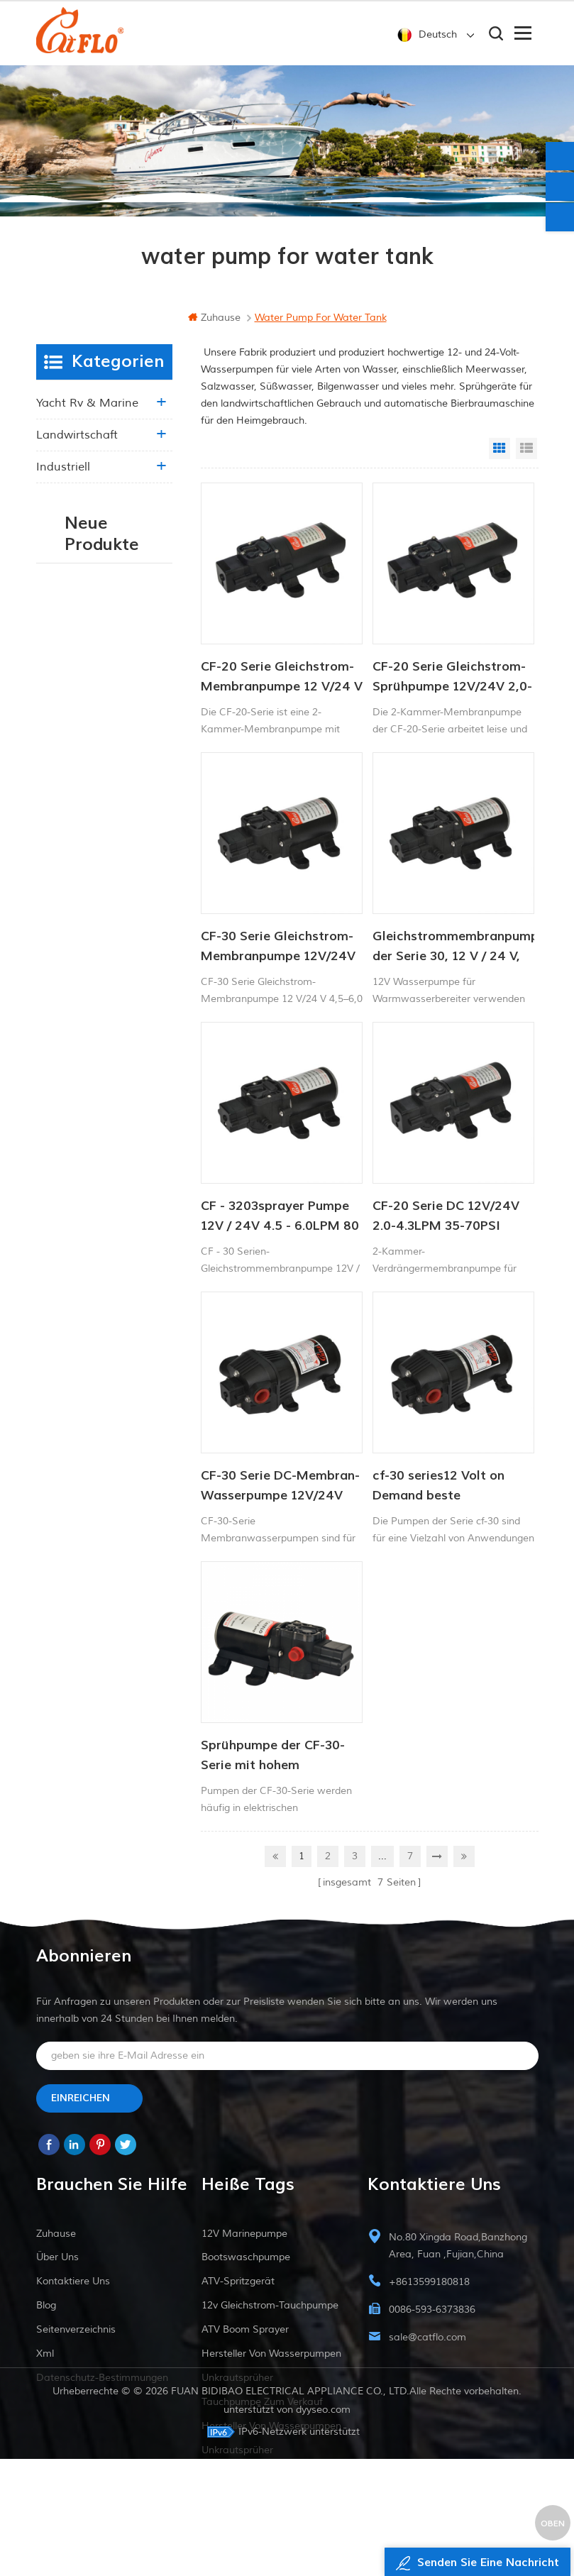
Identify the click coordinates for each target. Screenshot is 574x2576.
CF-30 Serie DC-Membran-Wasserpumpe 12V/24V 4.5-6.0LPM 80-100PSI (280, 1487)
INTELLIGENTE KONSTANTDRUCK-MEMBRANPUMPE (132, 1067)
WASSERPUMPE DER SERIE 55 (132, 768)
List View (526, 448)
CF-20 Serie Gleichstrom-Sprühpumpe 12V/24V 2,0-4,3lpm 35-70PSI (452, 678)
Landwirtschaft (77, 435)
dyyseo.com (323, 2527)
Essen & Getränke (85, 499)
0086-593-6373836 (432, 2310)
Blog (46, 2306)
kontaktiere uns (73, 2282)
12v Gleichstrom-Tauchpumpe (270, 2306)
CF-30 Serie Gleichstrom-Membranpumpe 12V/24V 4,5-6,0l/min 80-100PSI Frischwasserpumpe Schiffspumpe (278, 947)
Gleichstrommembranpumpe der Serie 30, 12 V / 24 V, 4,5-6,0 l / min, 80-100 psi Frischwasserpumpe (453, 947)
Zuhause (214, 318)
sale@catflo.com (427, 2338)
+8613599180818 (429, 2283)
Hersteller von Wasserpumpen (271, 2354)
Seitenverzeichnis (76, 2330)
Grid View (499, 448)
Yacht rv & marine (87, 403)
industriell (63, 467)
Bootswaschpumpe (246, 2258)
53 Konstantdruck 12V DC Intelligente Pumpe (132, 918)
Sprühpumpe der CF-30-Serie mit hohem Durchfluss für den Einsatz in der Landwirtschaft (281, 1756)
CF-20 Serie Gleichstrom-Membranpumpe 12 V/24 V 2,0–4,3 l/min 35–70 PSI (282, 678)
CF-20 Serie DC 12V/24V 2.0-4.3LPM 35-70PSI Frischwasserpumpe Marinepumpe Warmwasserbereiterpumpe (453, 1217)
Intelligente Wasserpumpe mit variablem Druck (131, 620)
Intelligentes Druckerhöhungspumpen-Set (132, 695)
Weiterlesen (120, 652)
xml (45, 2354)
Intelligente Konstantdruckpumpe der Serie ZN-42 (132, 1216)
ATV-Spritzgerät (238, 2282)
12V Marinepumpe (244, 2234)
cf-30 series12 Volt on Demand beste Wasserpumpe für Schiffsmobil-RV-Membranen (438, 1487)
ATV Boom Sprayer (245, 2330)
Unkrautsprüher (237, 2378)
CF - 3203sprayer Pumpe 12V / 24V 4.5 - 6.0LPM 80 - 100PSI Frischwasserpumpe (280, 1217)
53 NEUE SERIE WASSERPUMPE (132, 993)
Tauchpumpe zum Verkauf (262, 2402)
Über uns (57, 2258)
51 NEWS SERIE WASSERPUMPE (132, 1142)
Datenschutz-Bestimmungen (102, 2378)
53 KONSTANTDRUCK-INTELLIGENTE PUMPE (132, 844)
